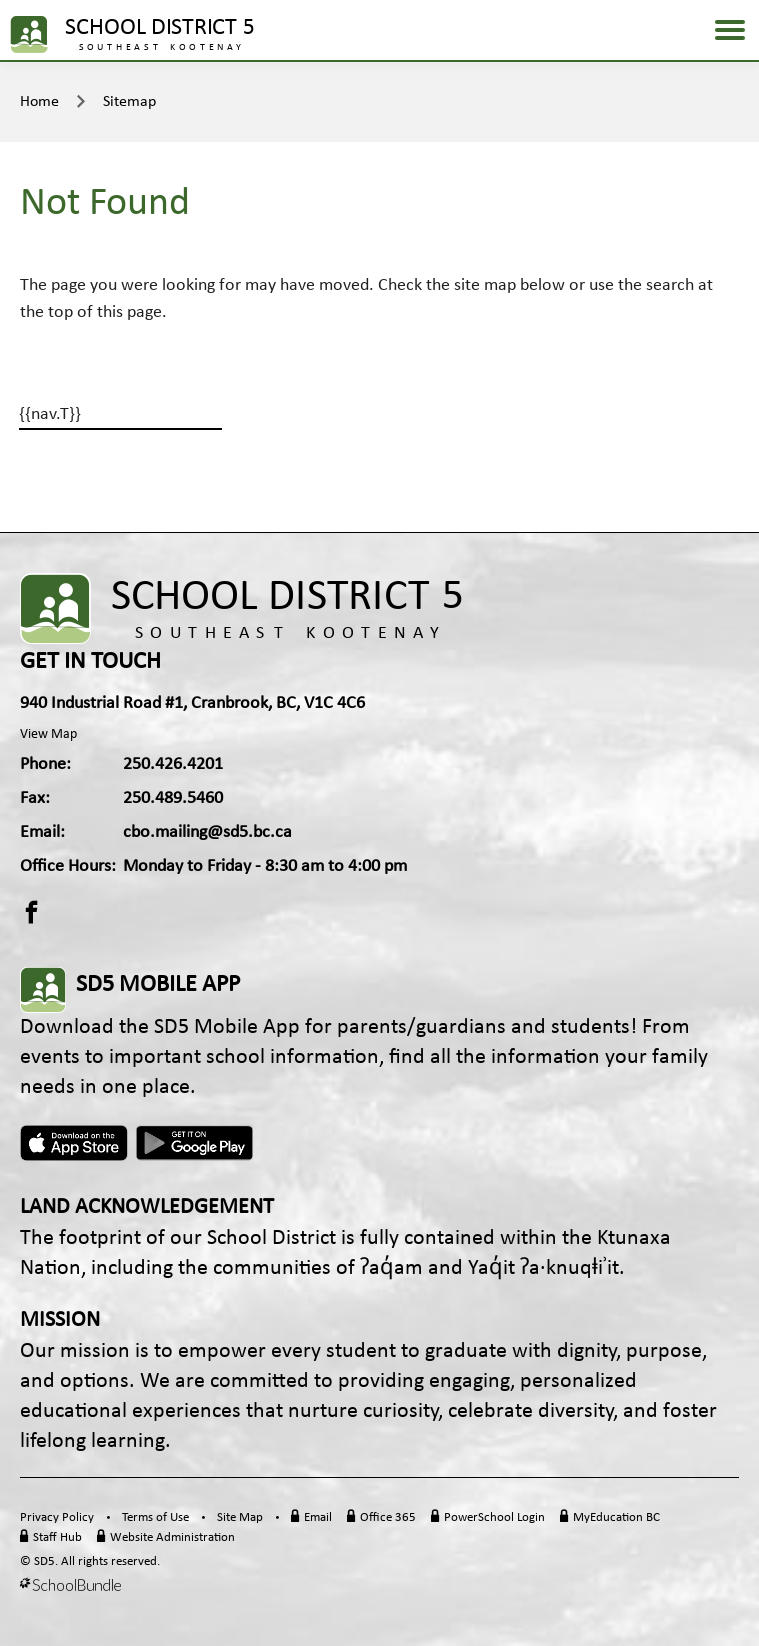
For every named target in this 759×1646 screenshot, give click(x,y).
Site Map (240, 1517)
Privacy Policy (57, 1517)
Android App (196, 1143)
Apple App (74, 1143)
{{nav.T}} (50, 414)
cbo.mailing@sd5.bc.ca (207, 832)
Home (39, 102)
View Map (48, 734)
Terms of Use (155, 1517)
